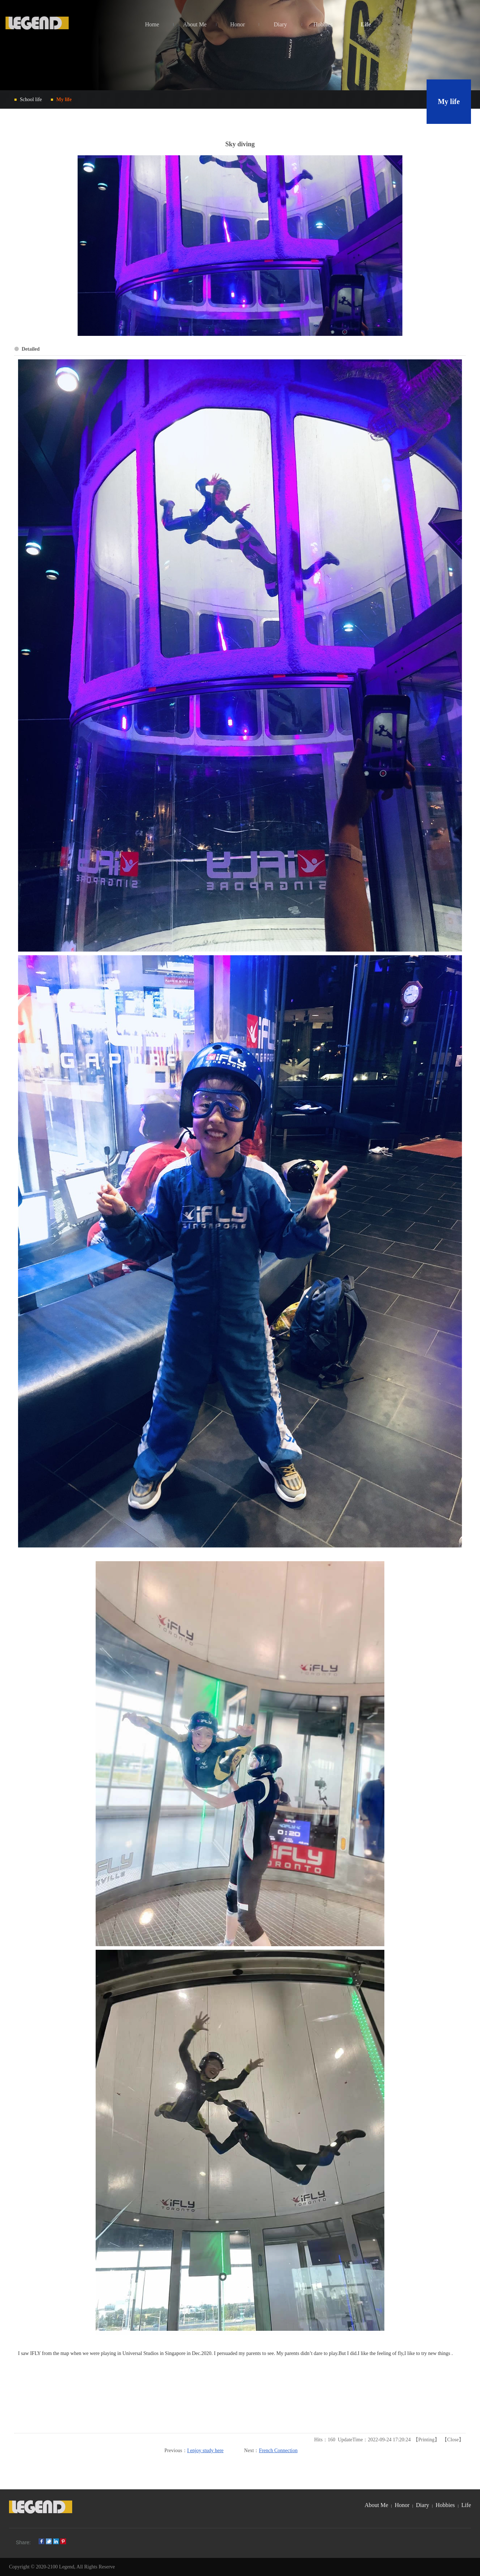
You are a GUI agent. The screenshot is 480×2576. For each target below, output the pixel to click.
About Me (376, 2505)
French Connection (278, 2450)
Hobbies (445, 2505)
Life (466, 2505)
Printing (426, 2439)
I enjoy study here (205, 2450)
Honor (402, 2505)
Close (453, 2439)
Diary (422, 2505)
